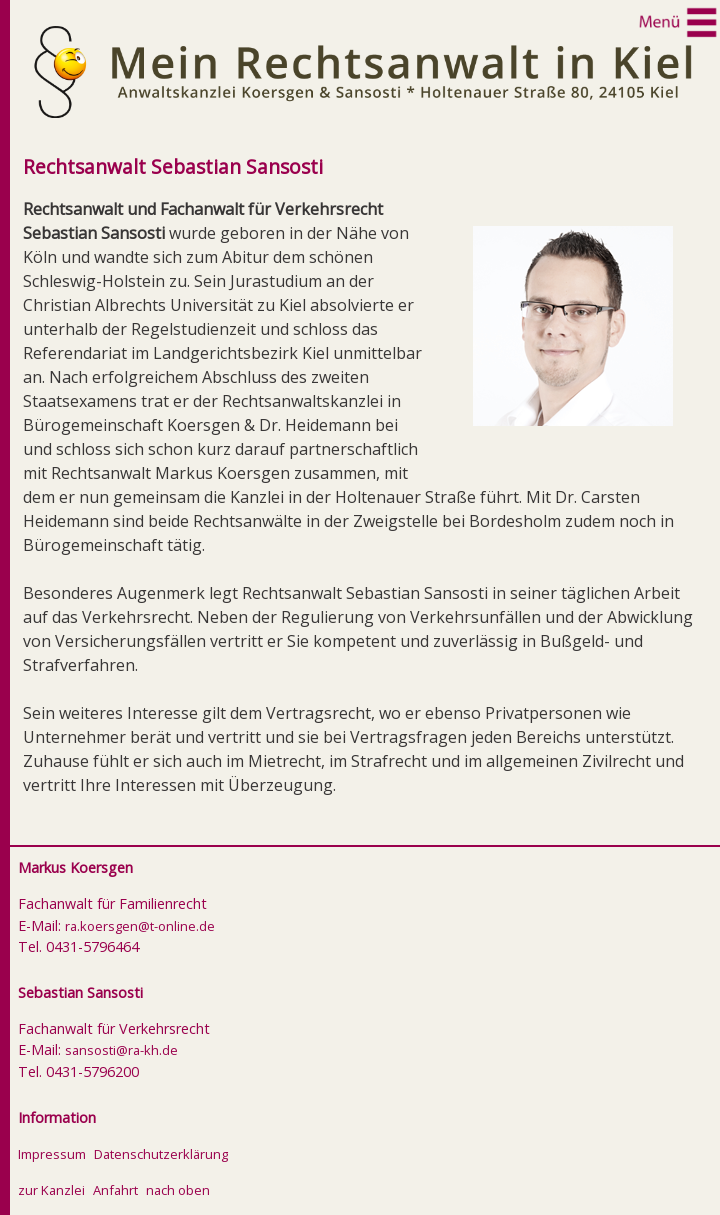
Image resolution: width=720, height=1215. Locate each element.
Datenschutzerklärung (161, 1154)
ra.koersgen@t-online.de (140, 926)
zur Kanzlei (51, 1190)
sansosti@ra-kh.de (121, 1050)
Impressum (52, 1154)
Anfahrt (115, 1190)
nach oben (178, 1190)
